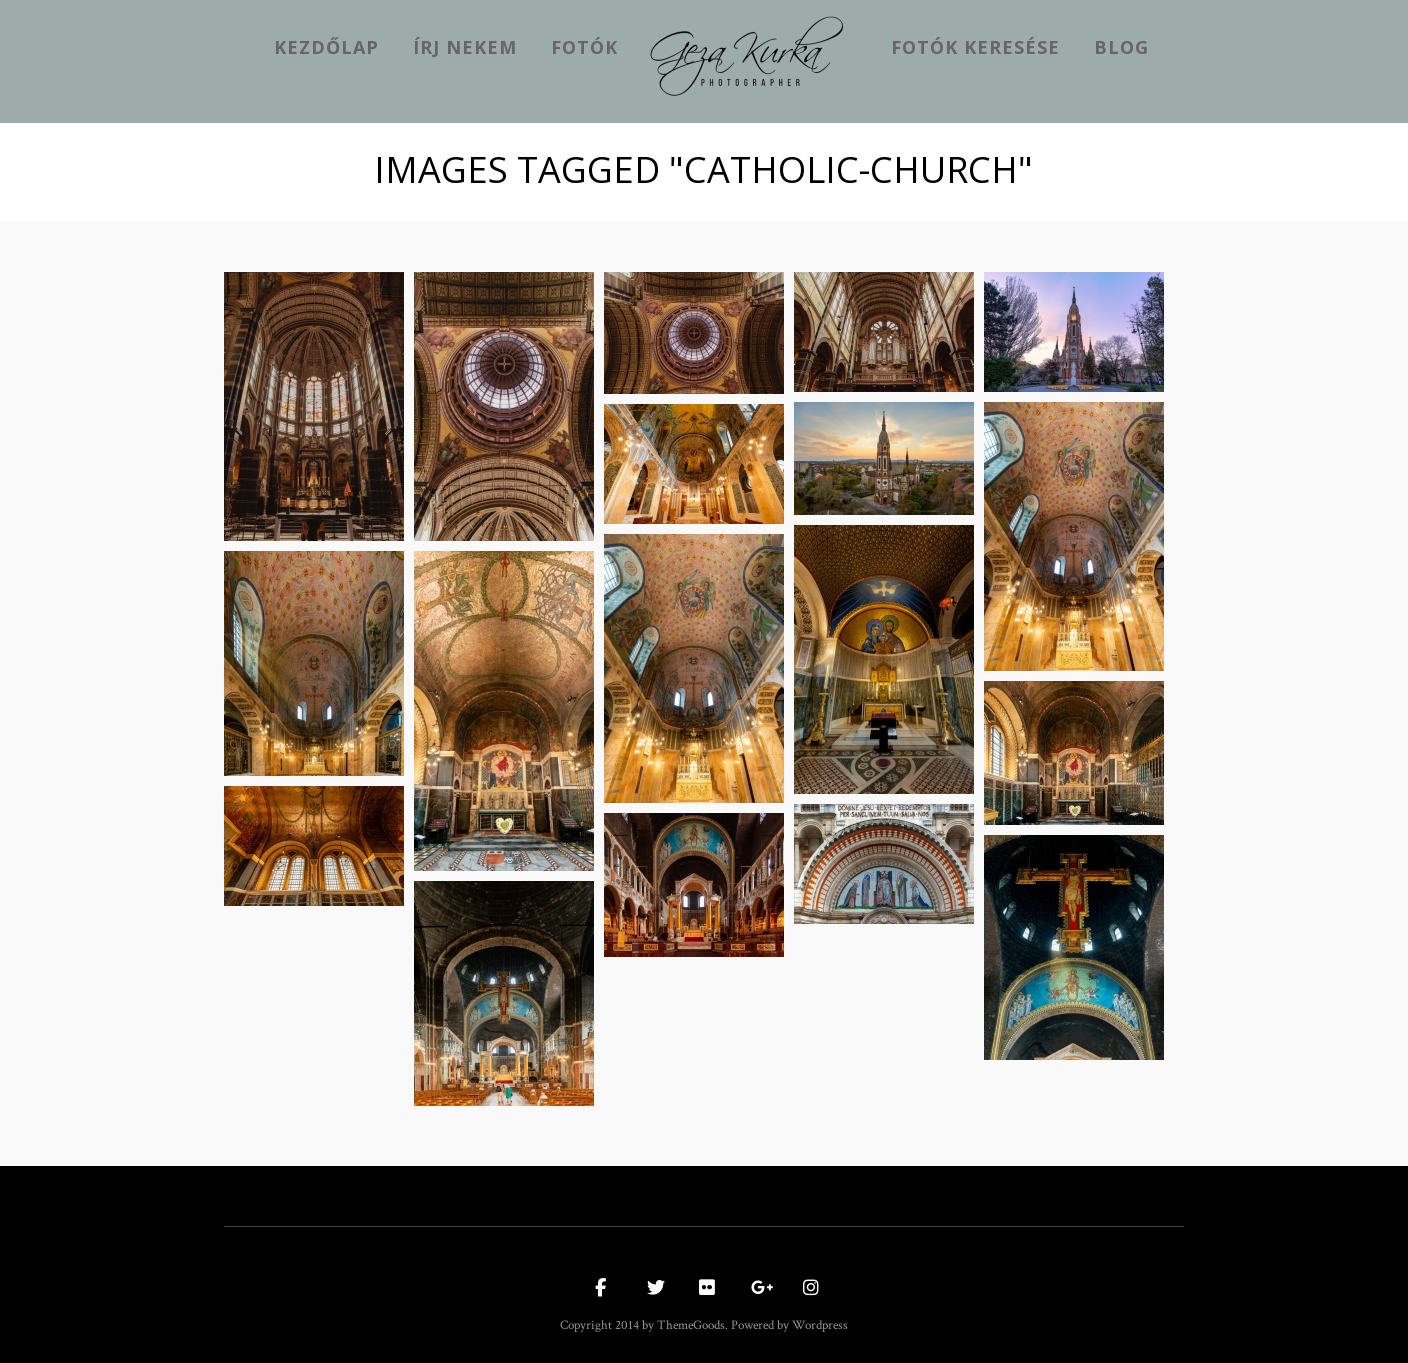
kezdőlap (326, 47)
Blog (1121, 47)
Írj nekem (465, 47)
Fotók (584, 47)
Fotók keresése (975, 47)
